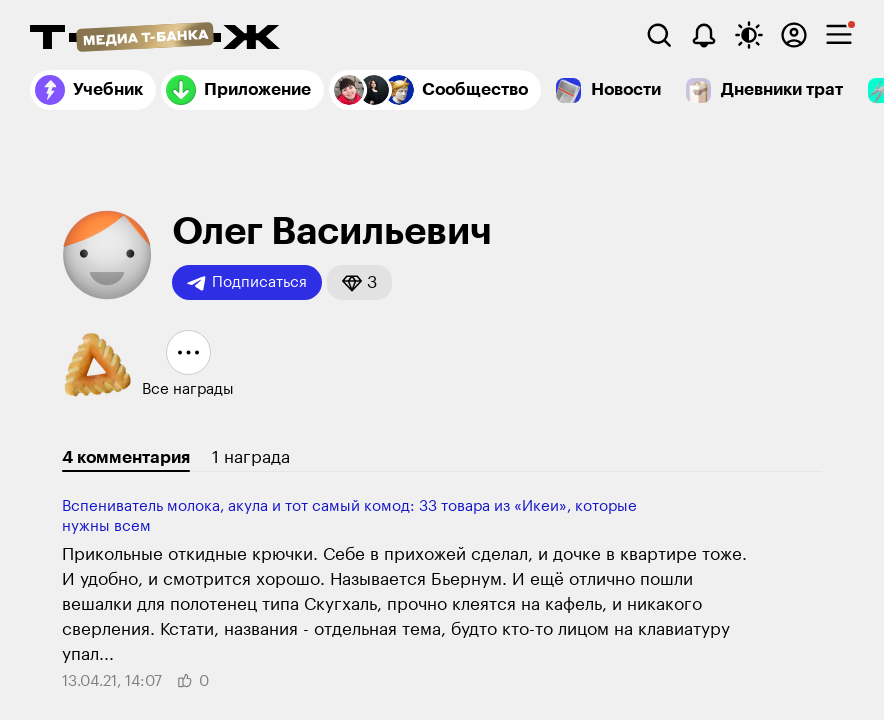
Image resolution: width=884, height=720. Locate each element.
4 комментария (126, 457)
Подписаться (247, 283)
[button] (359, 282)
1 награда (251, 457)
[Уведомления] (704, 35)
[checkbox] (839, 35)
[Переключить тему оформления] (749, 35)
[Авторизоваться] (794, 35)
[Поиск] (659, 35)
